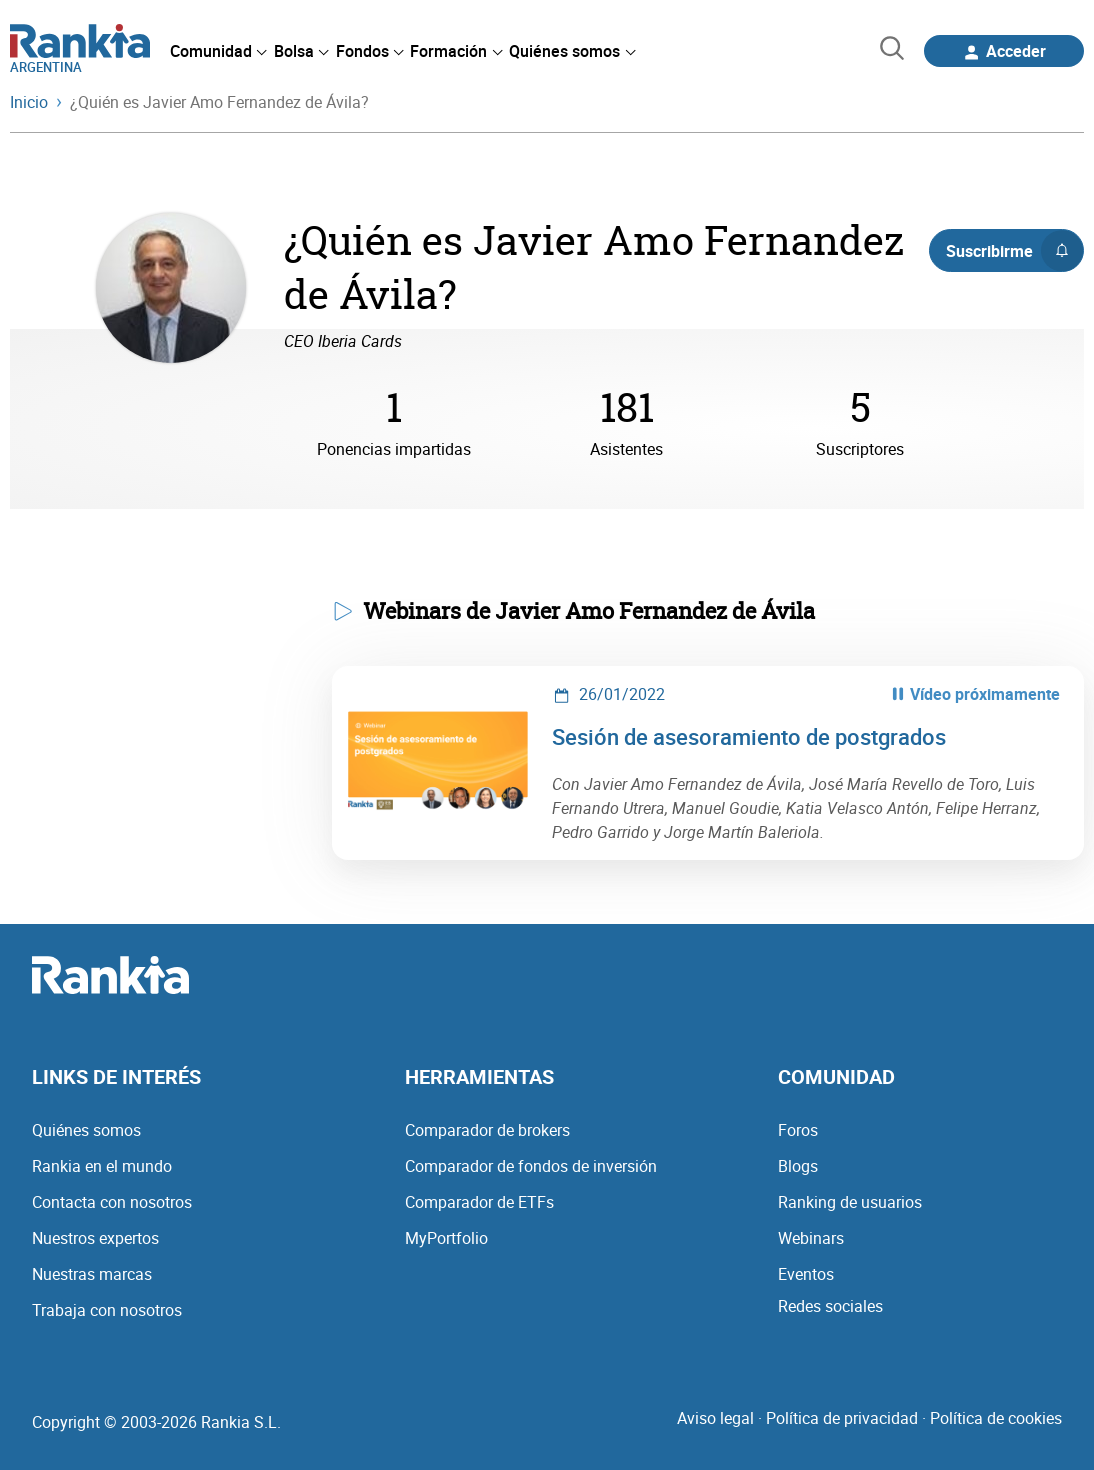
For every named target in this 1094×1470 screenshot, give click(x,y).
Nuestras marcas (92, 1274)
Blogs (798, 1166)
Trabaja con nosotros (107, 1310)
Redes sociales (830, 1306)
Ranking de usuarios (850, 1202)
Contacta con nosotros (112, 1202)
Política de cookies (996, 1418)
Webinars (811, 1238)
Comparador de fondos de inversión (531, 1166)
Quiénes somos (86, 1130)
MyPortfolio (446, 1238)
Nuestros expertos (95, 1238)
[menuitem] (218, 51)
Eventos (806, 1274)
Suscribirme (1014, 251)
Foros (798, 1130)
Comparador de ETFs (479, 1202)
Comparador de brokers (487, 1130)
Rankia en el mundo (102, 1166)
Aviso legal (715, 1418)
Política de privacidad (842, 1418)
